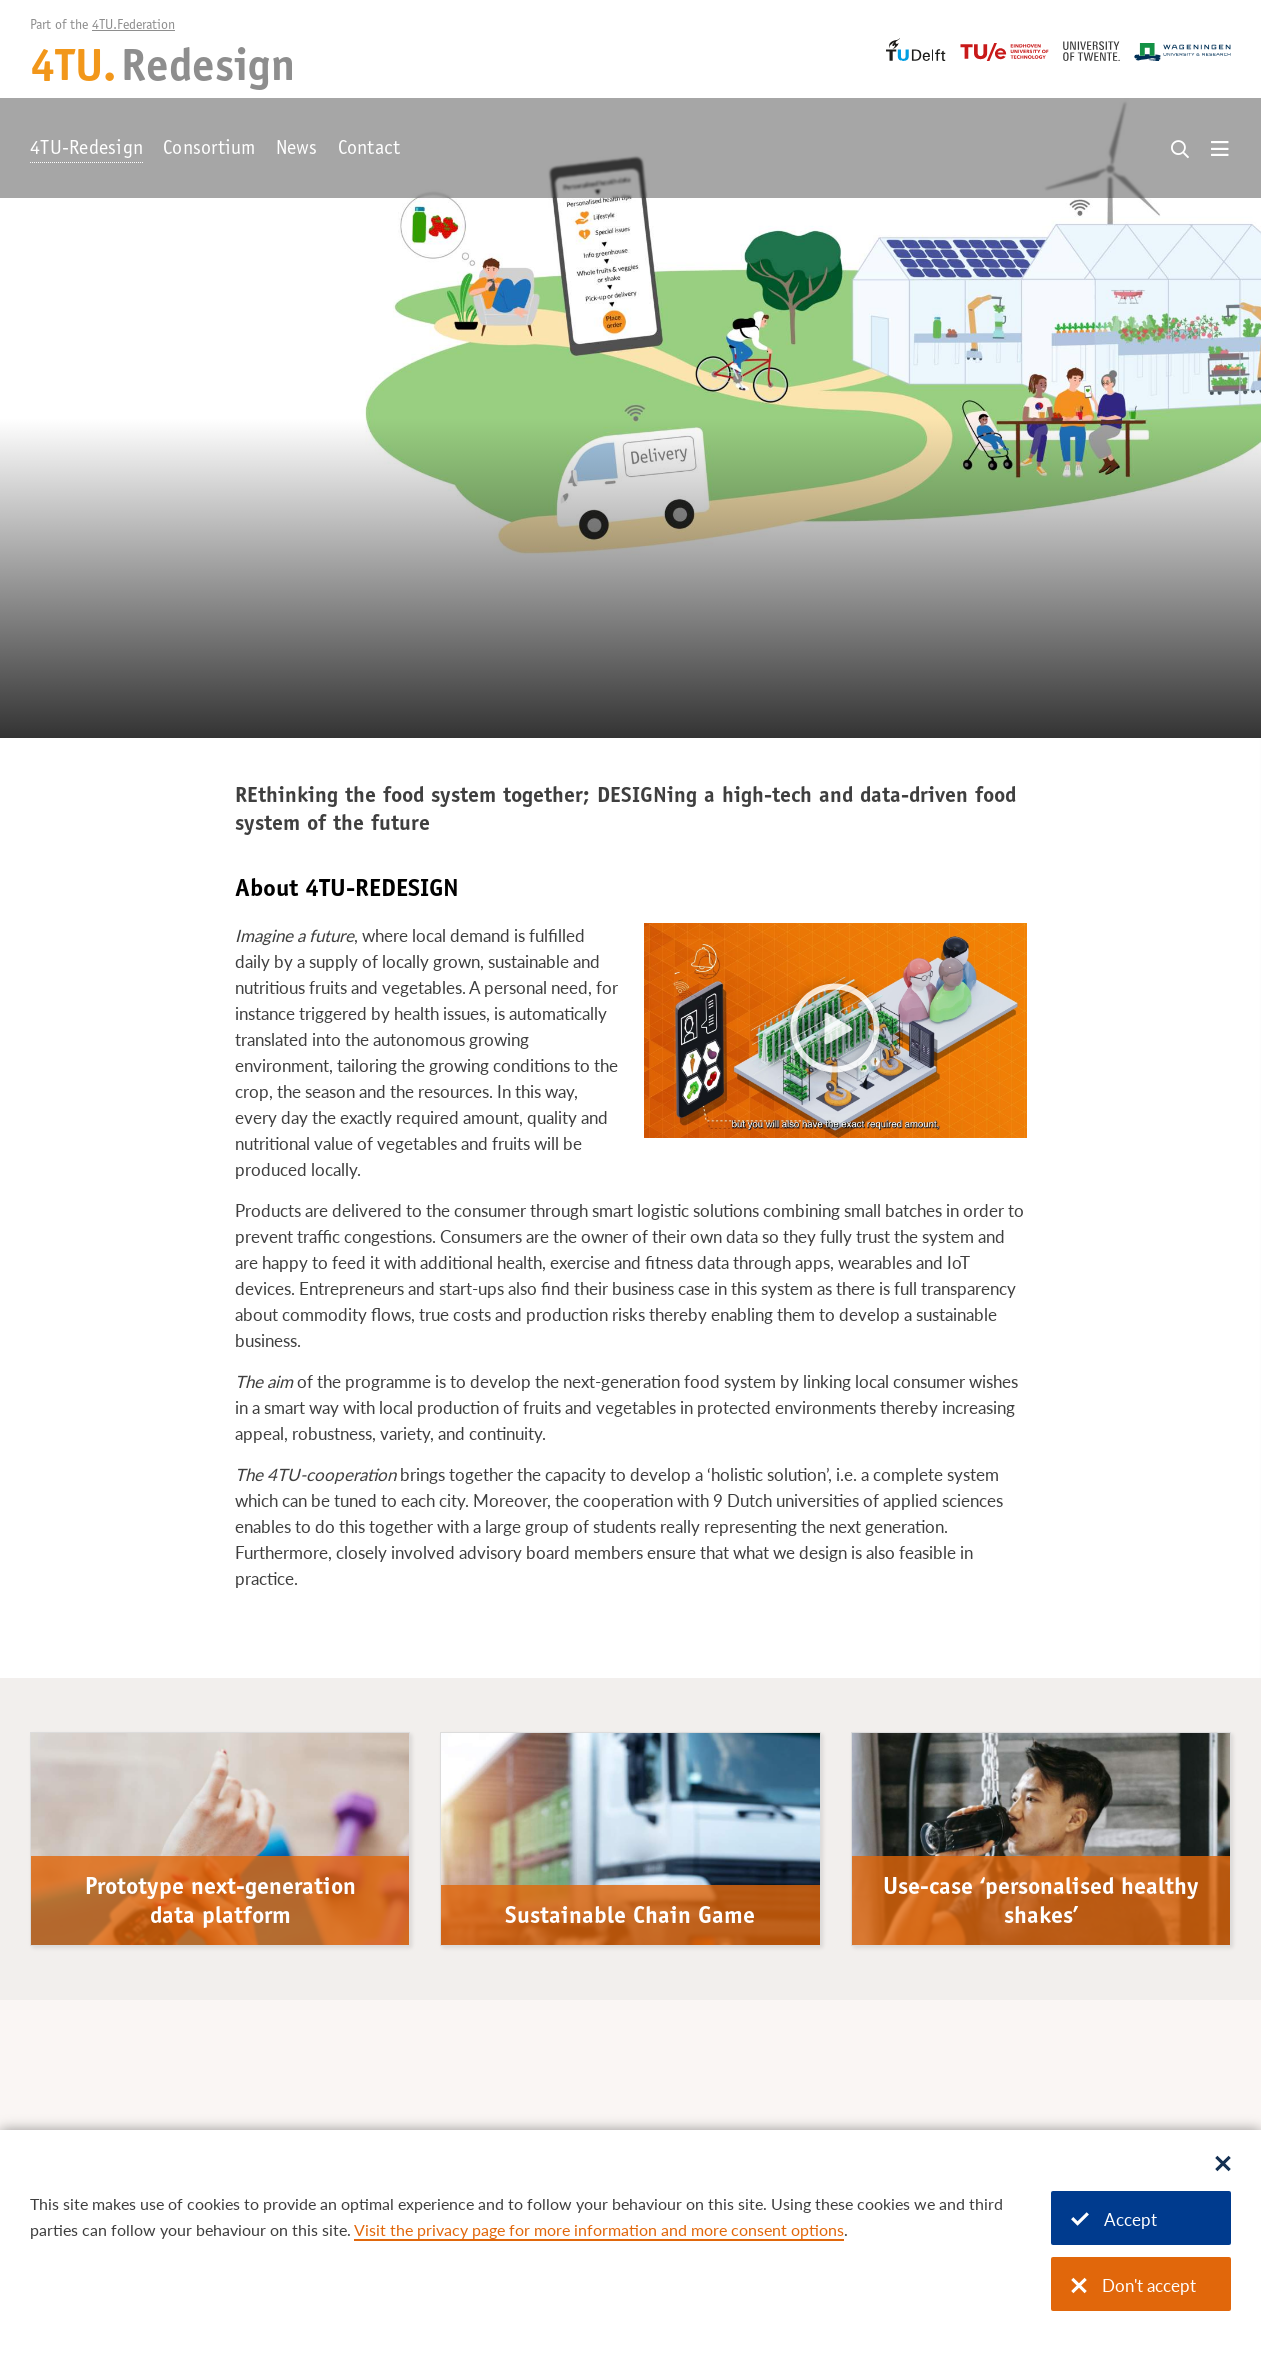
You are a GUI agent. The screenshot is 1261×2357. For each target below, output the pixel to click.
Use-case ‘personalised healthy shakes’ (1041, 1903)
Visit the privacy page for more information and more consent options (599, 2229)
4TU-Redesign (86, 150)
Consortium (209, 150)
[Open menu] (1220, 150)
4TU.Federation (133, 26)
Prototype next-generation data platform (220, 1903)
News (297, 150)
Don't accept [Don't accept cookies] (1133, 2285)
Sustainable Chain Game (630, 1918)
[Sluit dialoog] (1223, 2165)
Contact (369, 150)
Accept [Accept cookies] (1114, 2219)
